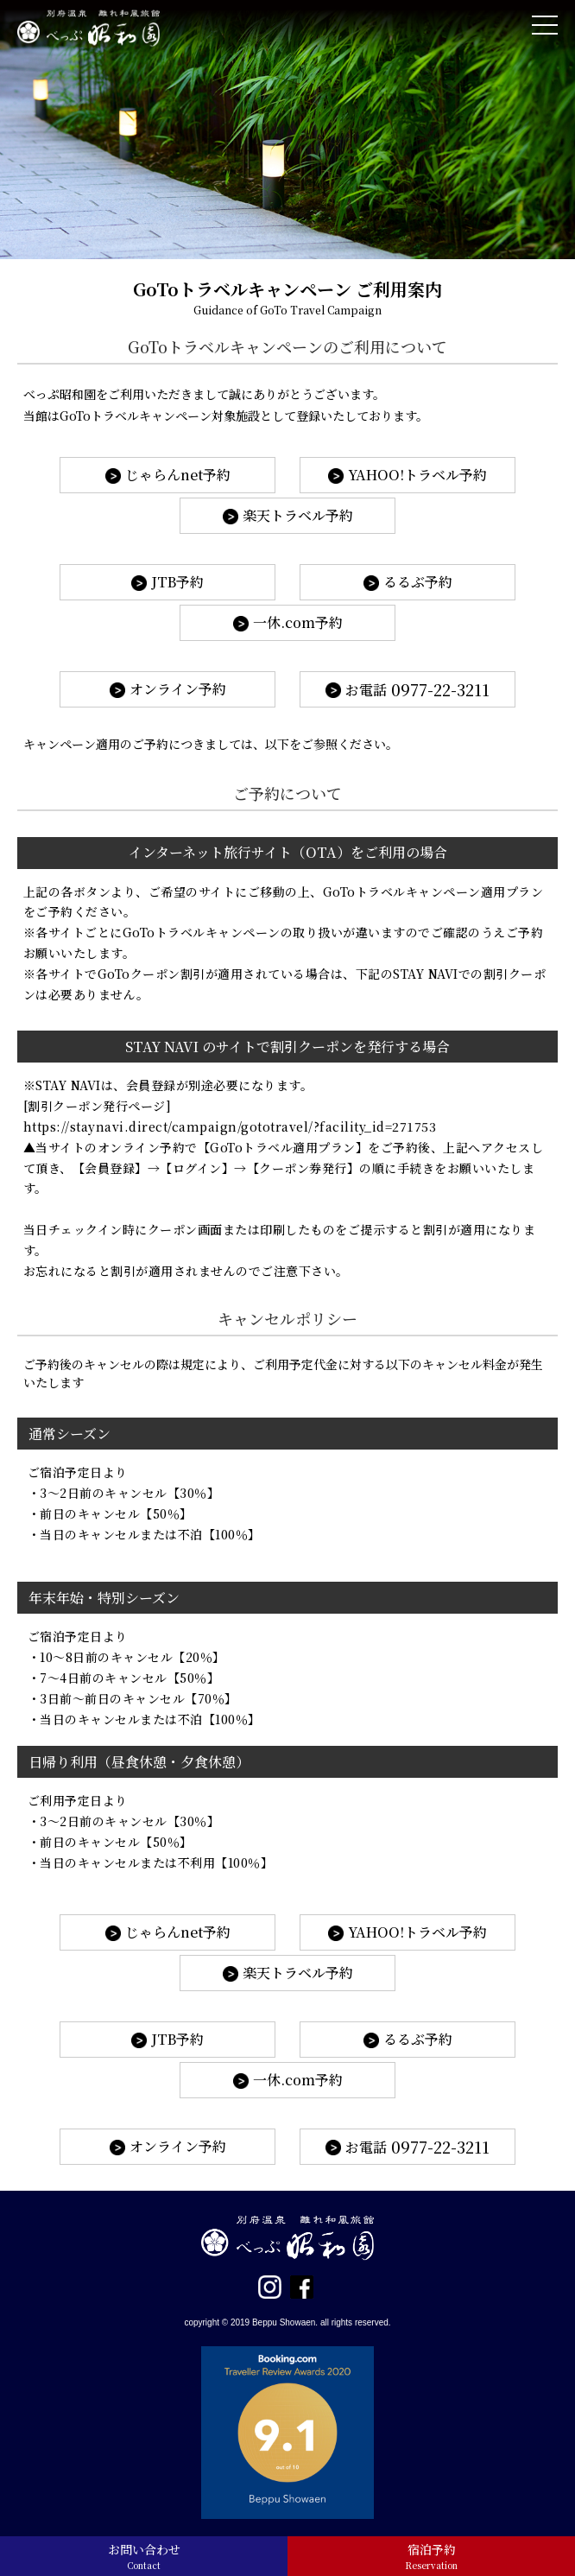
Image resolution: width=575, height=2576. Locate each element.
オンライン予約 (178, 689)
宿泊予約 (431, 2556)
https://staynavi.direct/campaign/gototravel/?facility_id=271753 (230, 1126)
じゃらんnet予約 (178, 475)
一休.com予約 (298, 622)
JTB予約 (177, 582)
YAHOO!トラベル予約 (417, 475)
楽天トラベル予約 (298, 515)
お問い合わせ (143, 2556)
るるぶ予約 (417, 582)
